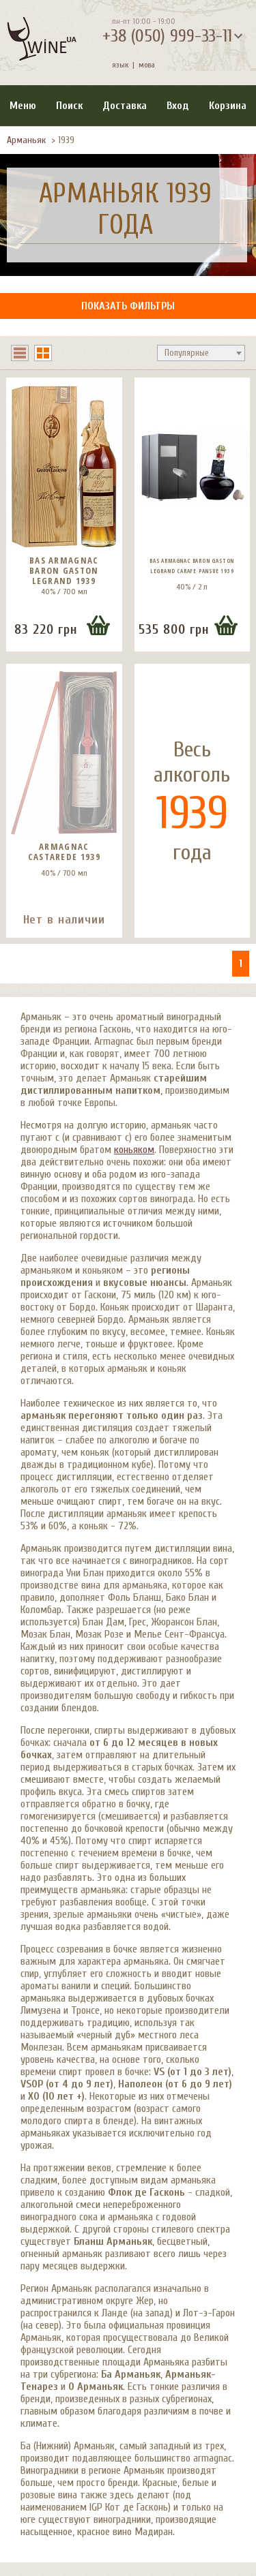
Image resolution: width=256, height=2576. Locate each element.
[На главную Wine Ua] (41, 40)
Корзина (227, 105)
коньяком (134, 1150)
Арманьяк (26, 140)
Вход (178, 105)
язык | (123, 65)
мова (144, 65)
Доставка (124, 105)
